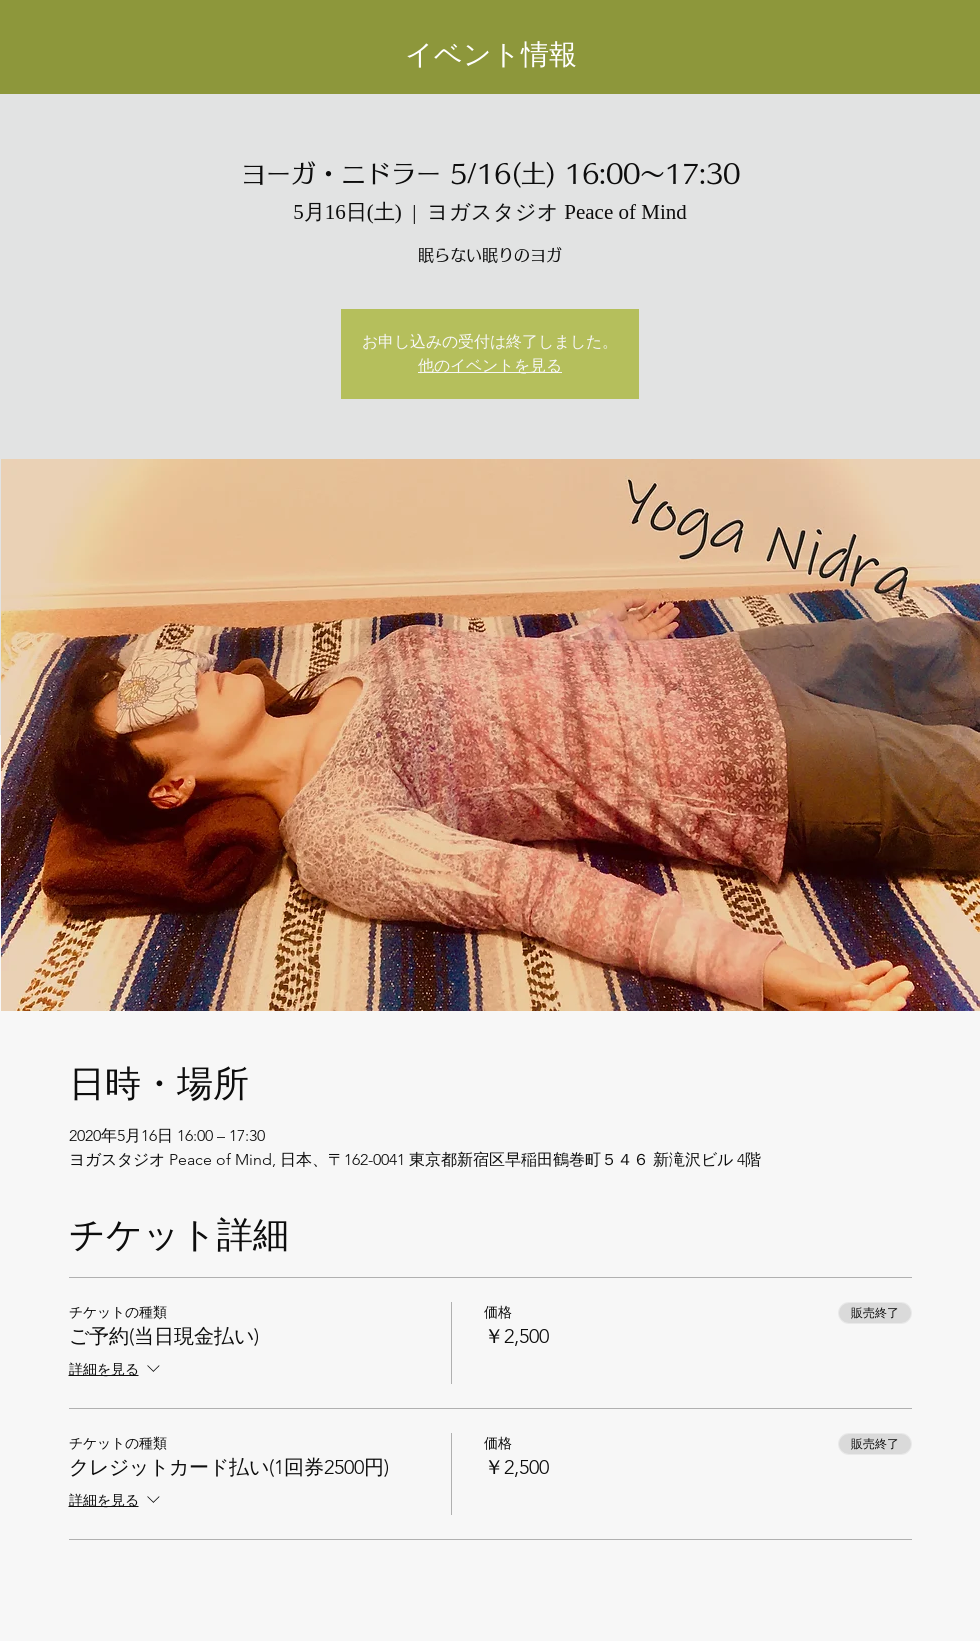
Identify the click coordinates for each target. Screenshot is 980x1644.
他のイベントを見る (490, 365)
